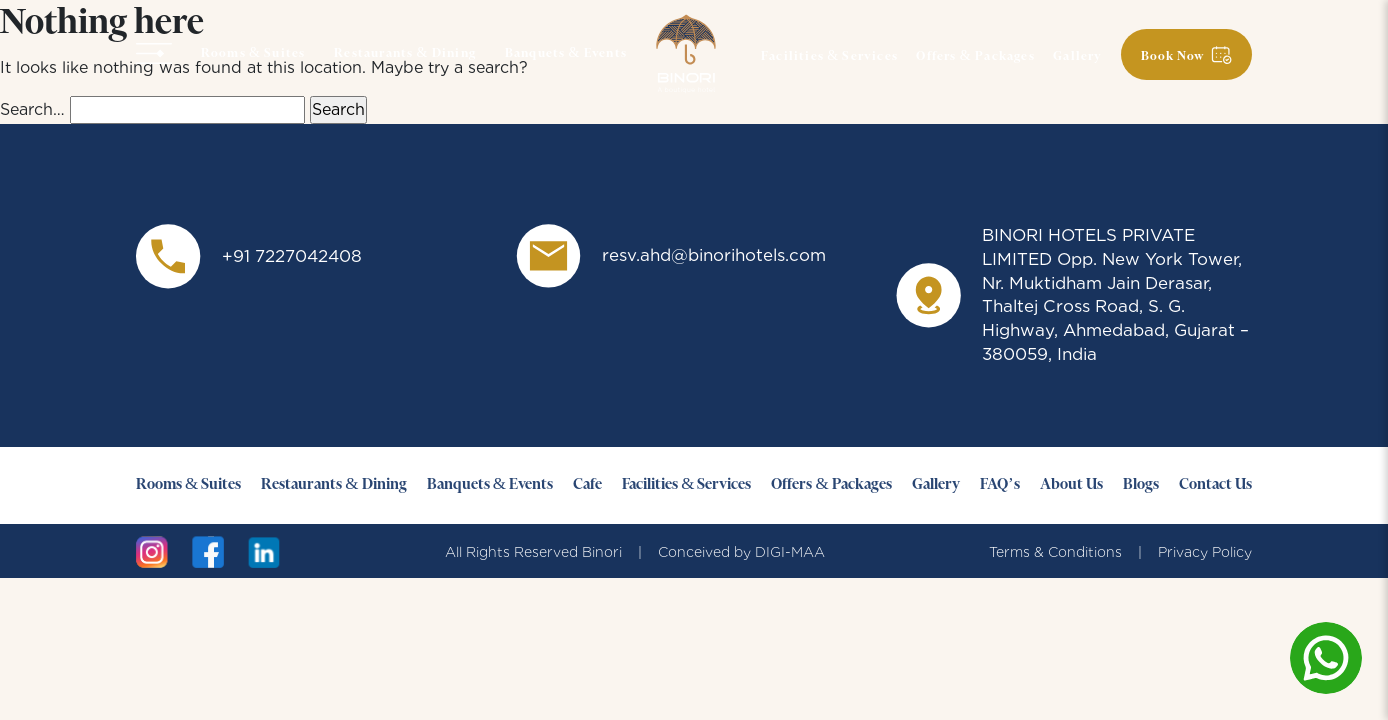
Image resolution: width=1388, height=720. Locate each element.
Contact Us (1215, 485)
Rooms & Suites (253, 54)
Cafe (587, 485)
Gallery (1077, 57)
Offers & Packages (975, 57)
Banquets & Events (566, 54)
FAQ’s (1000, 485)
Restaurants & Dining (405, 54)
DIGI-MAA (790, 552)
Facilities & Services (829, 57)
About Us (1071, 485)
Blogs (1141, 485)
